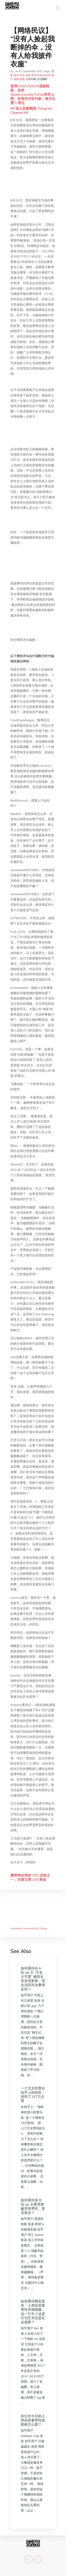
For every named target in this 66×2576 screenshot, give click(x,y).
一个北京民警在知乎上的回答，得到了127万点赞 (33, 2094)
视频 (16, 79)
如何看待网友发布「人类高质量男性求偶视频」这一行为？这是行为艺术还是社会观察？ (33, 2311)
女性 (22, 75)
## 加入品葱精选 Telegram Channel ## (31, 110)
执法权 (47, 75)
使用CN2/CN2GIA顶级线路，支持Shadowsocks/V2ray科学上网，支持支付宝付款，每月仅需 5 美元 (32, 94)
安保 (39, 75)
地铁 (28, 75)
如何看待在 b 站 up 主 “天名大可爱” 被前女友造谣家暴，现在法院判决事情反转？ (33, 1978)
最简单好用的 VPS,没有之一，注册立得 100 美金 (30, 1877)
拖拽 (22, 79)
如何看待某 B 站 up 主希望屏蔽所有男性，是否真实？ (33, 2206)
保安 (16, 75)
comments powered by (28, 1928)
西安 (34, 75)
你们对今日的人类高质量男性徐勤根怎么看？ (33, 2420)
